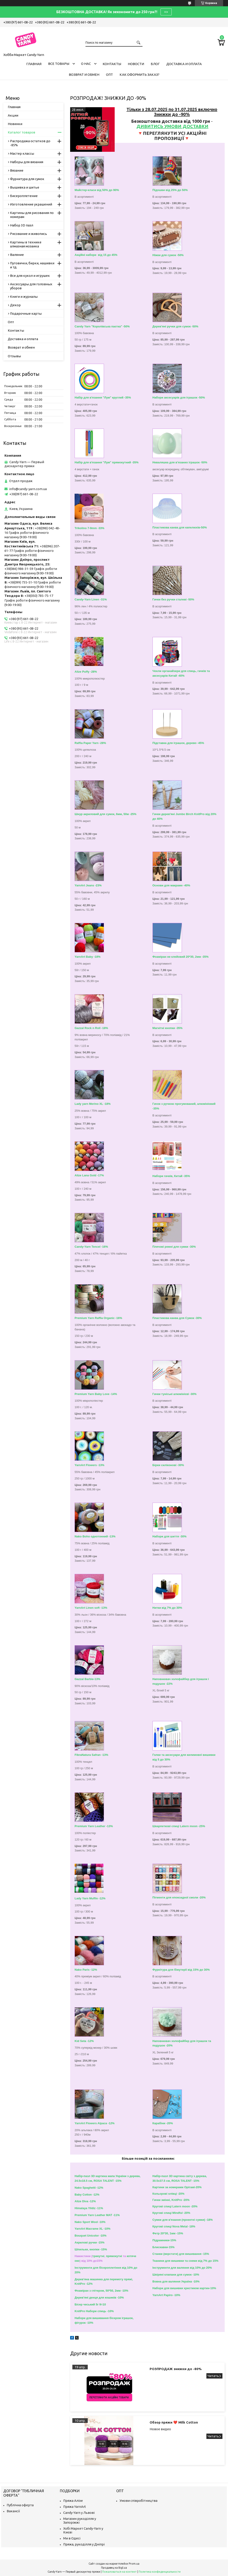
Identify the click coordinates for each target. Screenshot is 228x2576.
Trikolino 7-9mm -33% (89, 528)
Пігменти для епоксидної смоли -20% (179, 1897)
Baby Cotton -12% (87, 2194)
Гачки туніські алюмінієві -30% (175, 1394)
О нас (86, 64)
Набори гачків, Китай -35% (171, 1176)
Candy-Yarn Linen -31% (91, 599)
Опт (109, 74)
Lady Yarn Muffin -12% (90, 1898)
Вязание (16, 170)
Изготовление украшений (31, 204)
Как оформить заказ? (139, 74)
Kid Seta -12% (84, 2041)
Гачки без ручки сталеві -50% (173, 599)
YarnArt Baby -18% (87, 956)
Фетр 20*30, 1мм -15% (168, 2233)
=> (166, 12)
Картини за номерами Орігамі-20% (177, 2187)
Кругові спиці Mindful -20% (171, 2212)
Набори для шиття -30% (170, 1536)
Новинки (15, 124)
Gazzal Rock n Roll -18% (91, 1028)
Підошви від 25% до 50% (170, 190)
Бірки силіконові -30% (168, 1465)
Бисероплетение (24, 196)
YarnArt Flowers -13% (89, 1465)
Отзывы (14, 356)
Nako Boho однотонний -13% (95, 1536)
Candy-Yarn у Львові (79, 2512)
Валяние (17, 255)
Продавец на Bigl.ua (114, 2567)
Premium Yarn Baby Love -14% (96, 1394)
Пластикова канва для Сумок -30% (177, 1318)
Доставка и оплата (184, 64)
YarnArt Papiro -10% (166, 2295)
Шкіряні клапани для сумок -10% (176, 2274)
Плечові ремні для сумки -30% (174, 1246)
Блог (155, 64)
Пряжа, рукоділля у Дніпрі (84, 2544)
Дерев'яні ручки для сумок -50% (175, 326)
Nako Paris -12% (86, 1969)
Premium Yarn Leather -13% (94, 1826)
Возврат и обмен (84, 74)
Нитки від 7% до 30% (167, 1607)
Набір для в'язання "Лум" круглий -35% (103, 397)
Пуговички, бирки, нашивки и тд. (32, 265)
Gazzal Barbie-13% (87, 1679)
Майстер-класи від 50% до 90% (97, 190)
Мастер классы (22, 153)
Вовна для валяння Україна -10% (176, 2281)
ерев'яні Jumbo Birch (178, 814)
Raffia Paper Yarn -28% (90, 743)
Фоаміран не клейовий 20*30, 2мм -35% (181, 956)
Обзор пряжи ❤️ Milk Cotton (174, 2422)
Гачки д (158, 814)
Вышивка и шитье (24, 187)
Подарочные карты (26, 313)
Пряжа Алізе (73, 2500)
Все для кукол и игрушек (30, 275)
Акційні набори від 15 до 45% (96, 255)
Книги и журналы (24, 296)
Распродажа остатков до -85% (30, 143)
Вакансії (13, 2511)
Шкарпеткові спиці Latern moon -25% (179, 1826)
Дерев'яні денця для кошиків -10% (99, 2297)
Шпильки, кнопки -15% (91, 2249)
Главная (33, 64)
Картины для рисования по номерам (32, 215)
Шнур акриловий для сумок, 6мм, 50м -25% (105, 814)
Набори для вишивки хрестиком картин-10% (184, 2288)
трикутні (98, 2256)
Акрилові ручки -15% (89, 2242)
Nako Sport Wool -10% (90, 2222)
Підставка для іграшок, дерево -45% (178, 743)
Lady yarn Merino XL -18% (93, 1103)
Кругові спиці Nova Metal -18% (174, 2226)
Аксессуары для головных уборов (31, 286)
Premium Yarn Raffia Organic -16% (98, 1318)
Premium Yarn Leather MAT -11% (97, 2215)
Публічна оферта (20, 2505)
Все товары (58, 64)
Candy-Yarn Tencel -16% (91, 1246)
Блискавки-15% (164, 2247)
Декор (15, 305)
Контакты (112, 64)
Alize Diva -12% (85, 2201)
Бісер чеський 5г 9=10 (90, 2304)
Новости (136, 64)
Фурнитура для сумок (27, 179)
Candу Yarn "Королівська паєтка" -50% (102, 326)
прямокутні (114, 2256)
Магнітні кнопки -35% (168, 1028)
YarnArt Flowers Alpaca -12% (94, 2123)
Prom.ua (134, 2563)
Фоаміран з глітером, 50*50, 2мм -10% (101, 2290)
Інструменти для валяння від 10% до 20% (182, 2267)
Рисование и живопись (28, 234)
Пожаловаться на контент (119, 2571)
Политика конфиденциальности (160, 2571)
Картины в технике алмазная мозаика (25, 244)
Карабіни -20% (163, 2123)
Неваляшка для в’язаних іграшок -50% (180, 462)
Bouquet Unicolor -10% (90, 2235)
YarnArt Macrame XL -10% (92, 2228)
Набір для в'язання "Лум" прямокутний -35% (106, 462)
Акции (13, 115)
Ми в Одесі (71, 2538)
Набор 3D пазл (21, 225)
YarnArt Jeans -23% (88, 885)
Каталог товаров (21, 132)
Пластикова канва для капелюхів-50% (180, 527)
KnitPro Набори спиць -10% (94, 2311)
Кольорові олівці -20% (169, 2193)
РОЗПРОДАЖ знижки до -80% (176, 2369)
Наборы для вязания (26, 162)
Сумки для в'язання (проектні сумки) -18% (183, 2219)
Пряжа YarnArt (74, 2506)
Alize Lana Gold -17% (89, 1175)
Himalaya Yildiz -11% (89, 2208)
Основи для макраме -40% (171, 885)
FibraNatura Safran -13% (91, 1754)
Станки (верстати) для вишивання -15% (181, 2254)
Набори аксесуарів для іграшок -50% (179, 397)
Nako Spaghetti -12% (89, 2187)
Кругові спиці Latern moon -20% (175, 2206)
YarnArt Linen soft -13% (91, 1607)
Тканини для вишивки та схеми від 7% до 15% (185, 2260)
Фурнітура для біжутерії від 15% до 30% (181, 1969)
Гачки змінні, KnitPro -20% (171, 2200)
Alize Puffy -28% (86, 671)
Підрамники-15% (164, 2240)
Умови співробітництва (138, 2500)
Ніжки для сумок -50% (168, 255)
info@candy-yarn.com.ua (28, 489)
